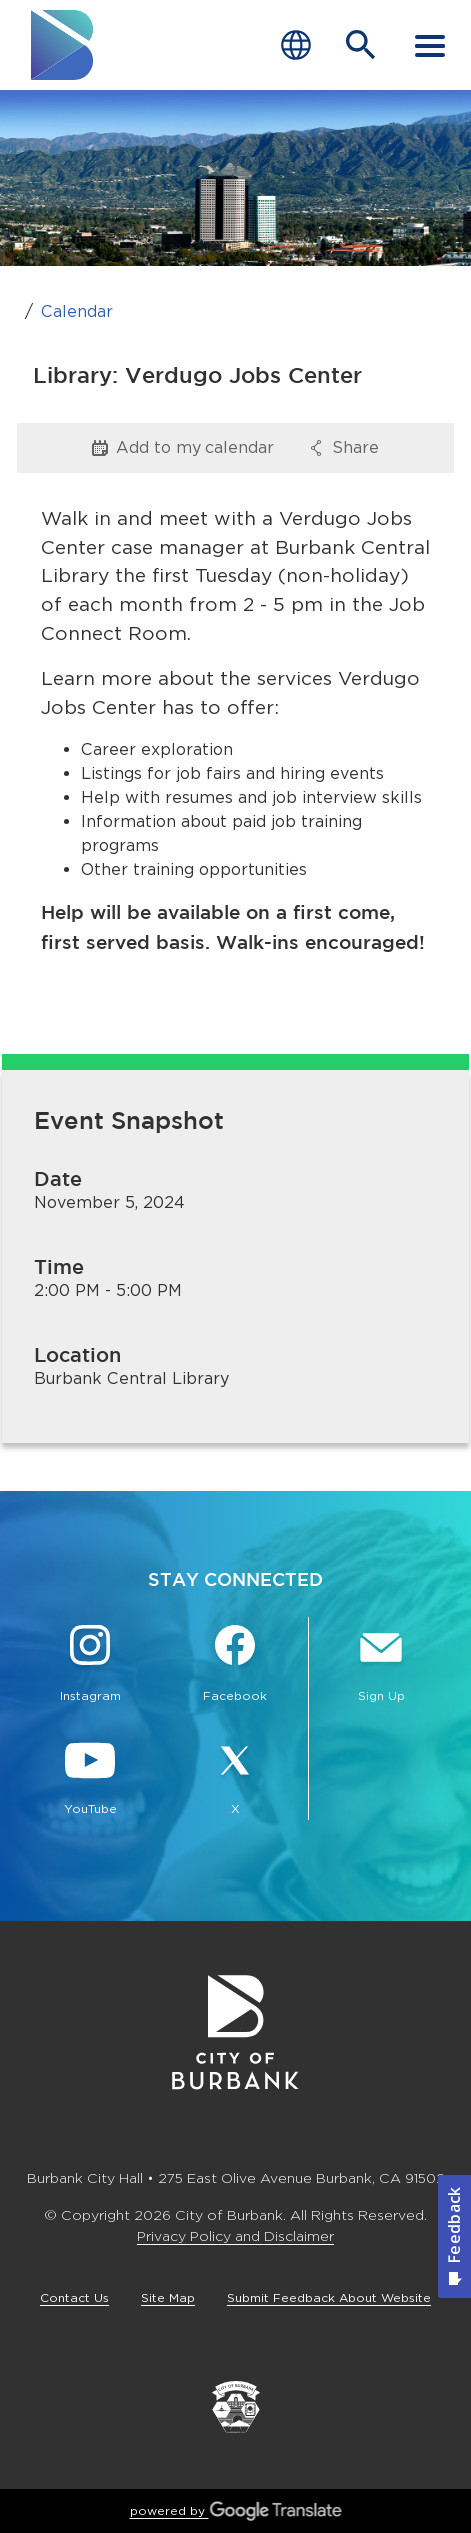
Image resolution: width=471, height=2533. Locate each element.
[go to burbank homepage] (63, 45)
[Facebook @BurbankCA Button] (235, 1666)
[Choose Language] (296, 45)
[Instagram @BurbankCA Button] (90, 1666)
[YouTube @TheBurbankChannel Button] (90, 1779)
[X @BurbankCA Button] (235, 1779)
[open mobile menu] (430, 45)
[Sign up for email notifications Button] (381, 1666)
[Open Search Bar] (361, 45)
